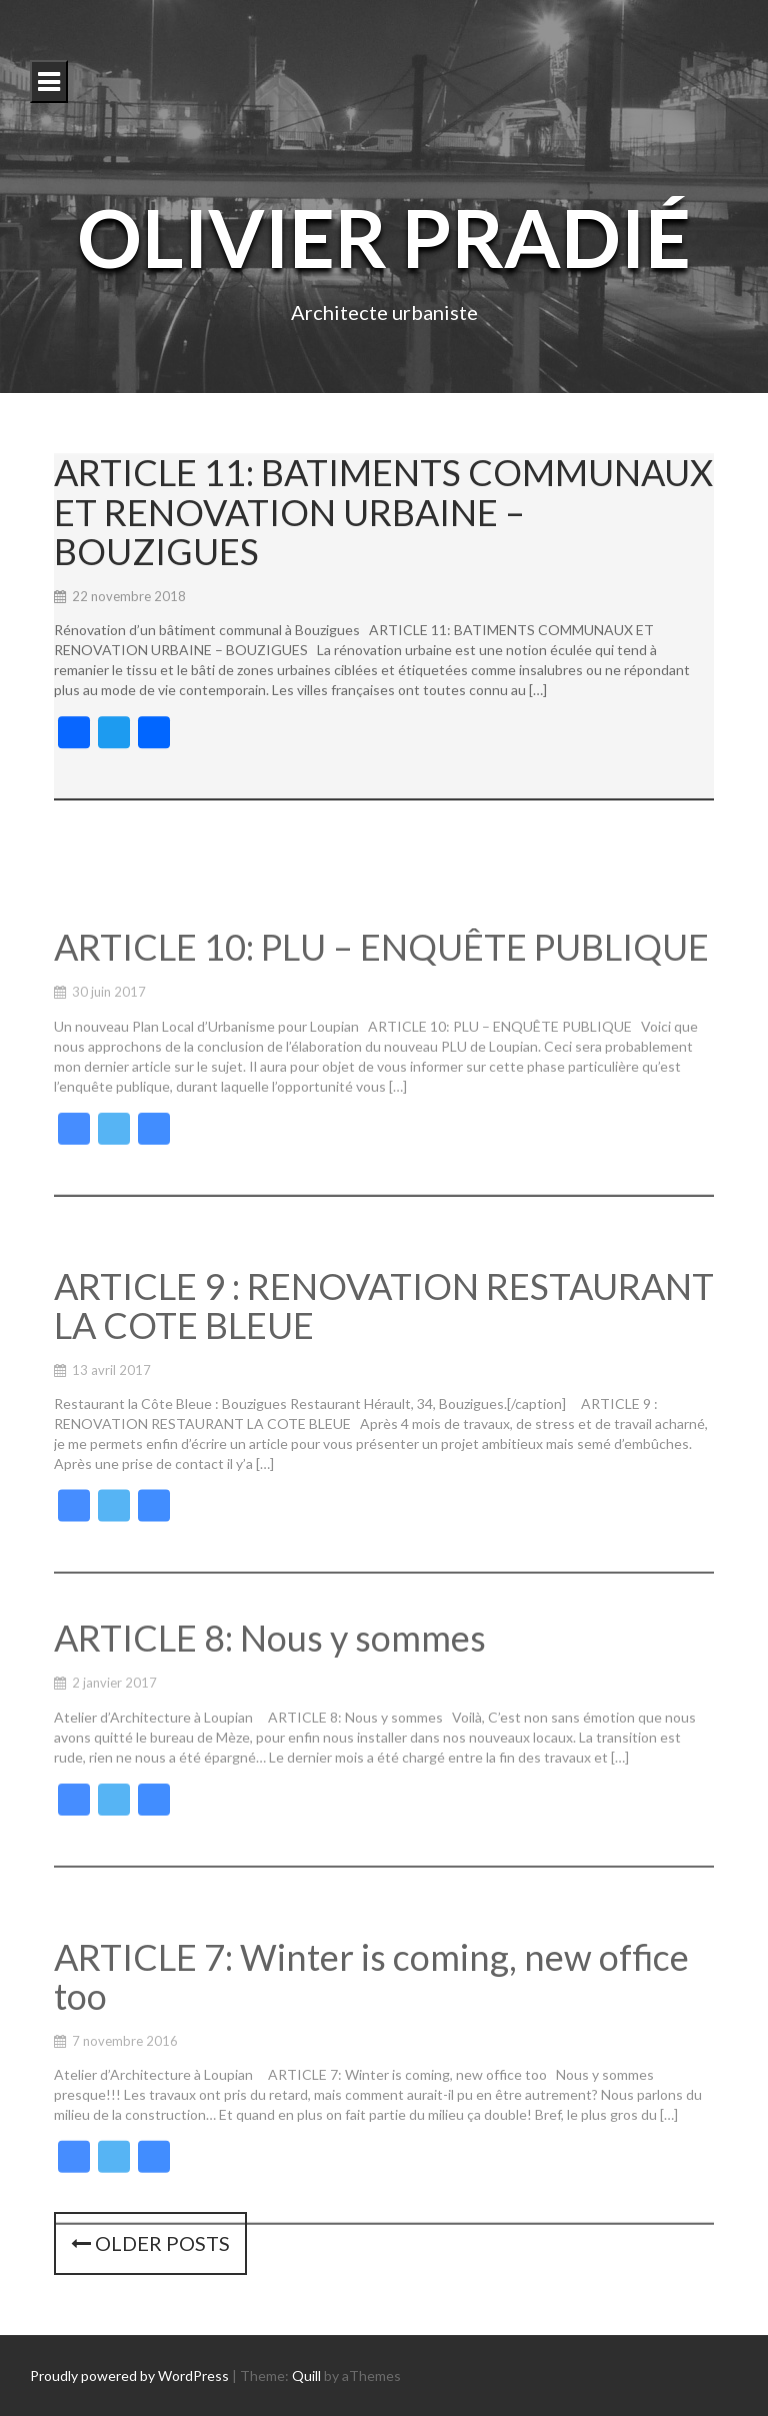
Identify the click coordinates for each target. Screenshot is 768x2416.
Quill (306, 2375)
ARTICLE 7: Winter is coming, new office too (371, 2063)
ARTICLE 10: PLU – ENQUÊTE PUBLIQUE (381, 1028)
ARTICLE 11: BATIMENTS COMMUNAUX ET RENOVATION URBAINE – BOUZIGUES (383, 523)
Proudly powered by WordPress (129, 2375)
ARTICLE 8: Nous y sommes (270, 1713)
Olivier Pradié (384, 237)
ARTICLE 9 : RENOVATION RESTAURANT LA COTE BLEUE (384, 1399)
